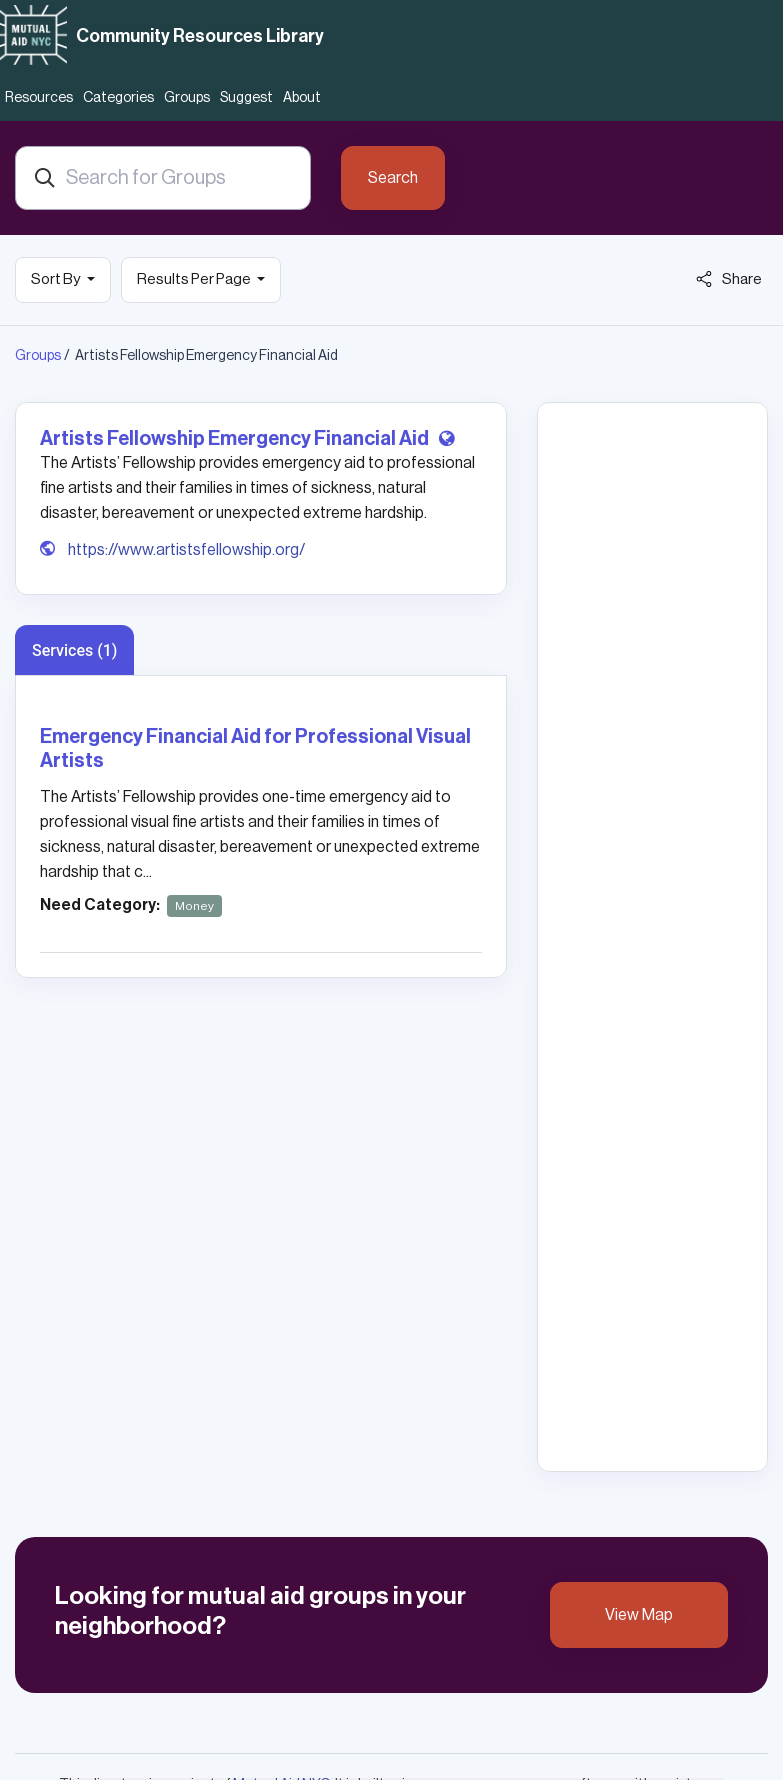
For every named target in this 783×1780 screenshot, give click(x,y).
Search (393, 178)
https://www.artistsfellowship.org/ (186, 550)
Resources (39, 98)
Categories (118, 98)
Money (194, 906)
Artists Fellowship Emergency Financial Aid (236, 439)
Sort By (56, 279)
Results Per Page (195, 279)
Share (729, 279)
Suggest (246, 98)
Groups (187, 98)
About (302, 98)
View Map (639, 1615)
